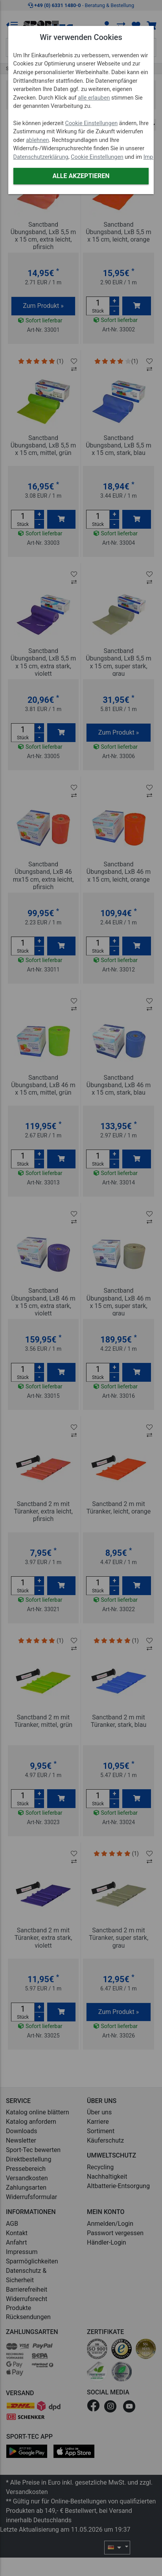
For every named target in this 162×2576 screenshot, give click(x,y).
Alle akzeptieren (80, 176)
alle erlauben (94, 98)
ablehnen (37, 140)
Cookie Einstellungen (91, 123)
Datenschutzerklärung (40, 157)
